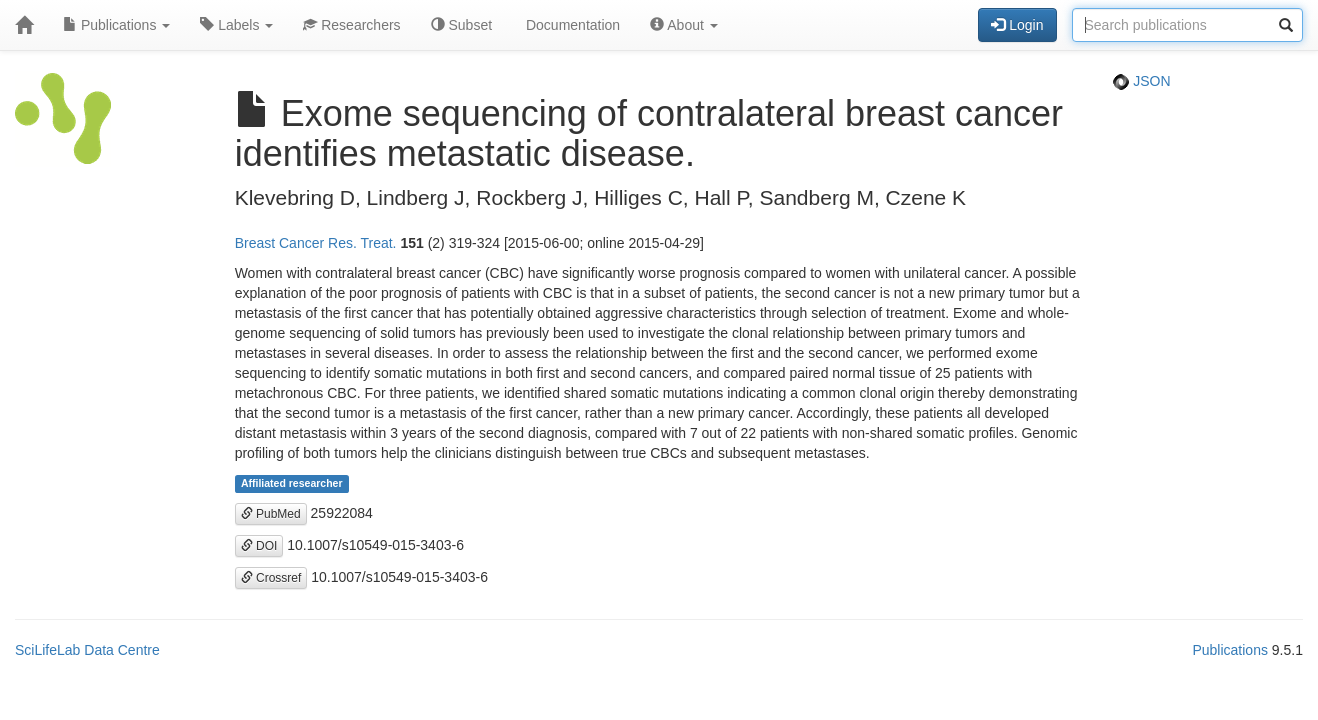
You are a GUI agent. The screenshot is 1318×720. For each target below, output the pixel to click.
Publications (116, 25)
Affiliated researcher (292, 484)
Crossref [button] (271, 578)
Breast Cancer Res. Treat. (316, 243)
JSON (1141, 81)
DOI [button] (259, 546)
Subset (461, 25)
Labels (236, 25)
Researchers (351, 25)
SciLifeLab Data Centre (87, 650)
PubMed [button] (271, 514)
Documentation (571, 25)
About (684, 25)
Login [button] (1017, 25)
